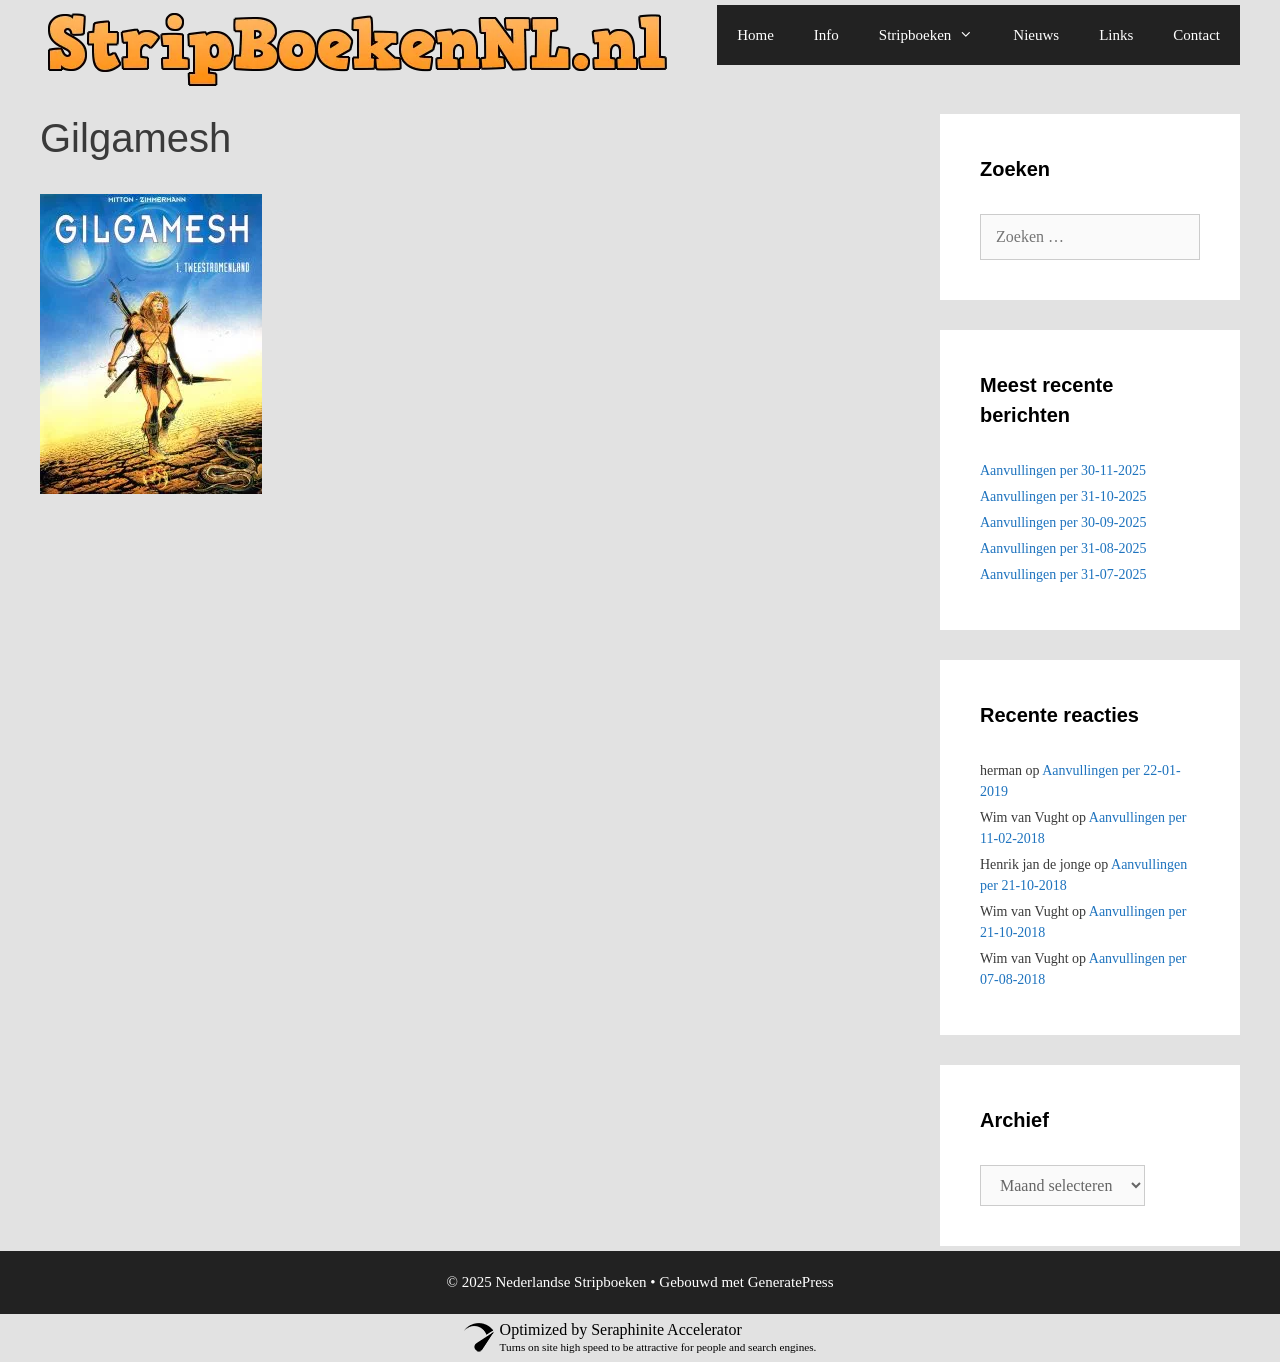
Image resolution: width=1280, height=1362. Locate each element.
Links (1116, 35)
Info (826, 35)
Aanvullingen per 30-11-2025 (1063, 470)
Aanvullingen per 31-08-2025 (1063, 548)
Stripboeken (936, 35)
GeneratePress (791, 1282)
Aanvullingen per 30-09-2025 (1063, 522)
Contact (1196, 35)
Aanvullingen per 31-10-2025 (1063, 496)
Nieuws (1036, 35)
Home (755, 35)
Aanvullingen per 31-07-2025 (1063, 574)
